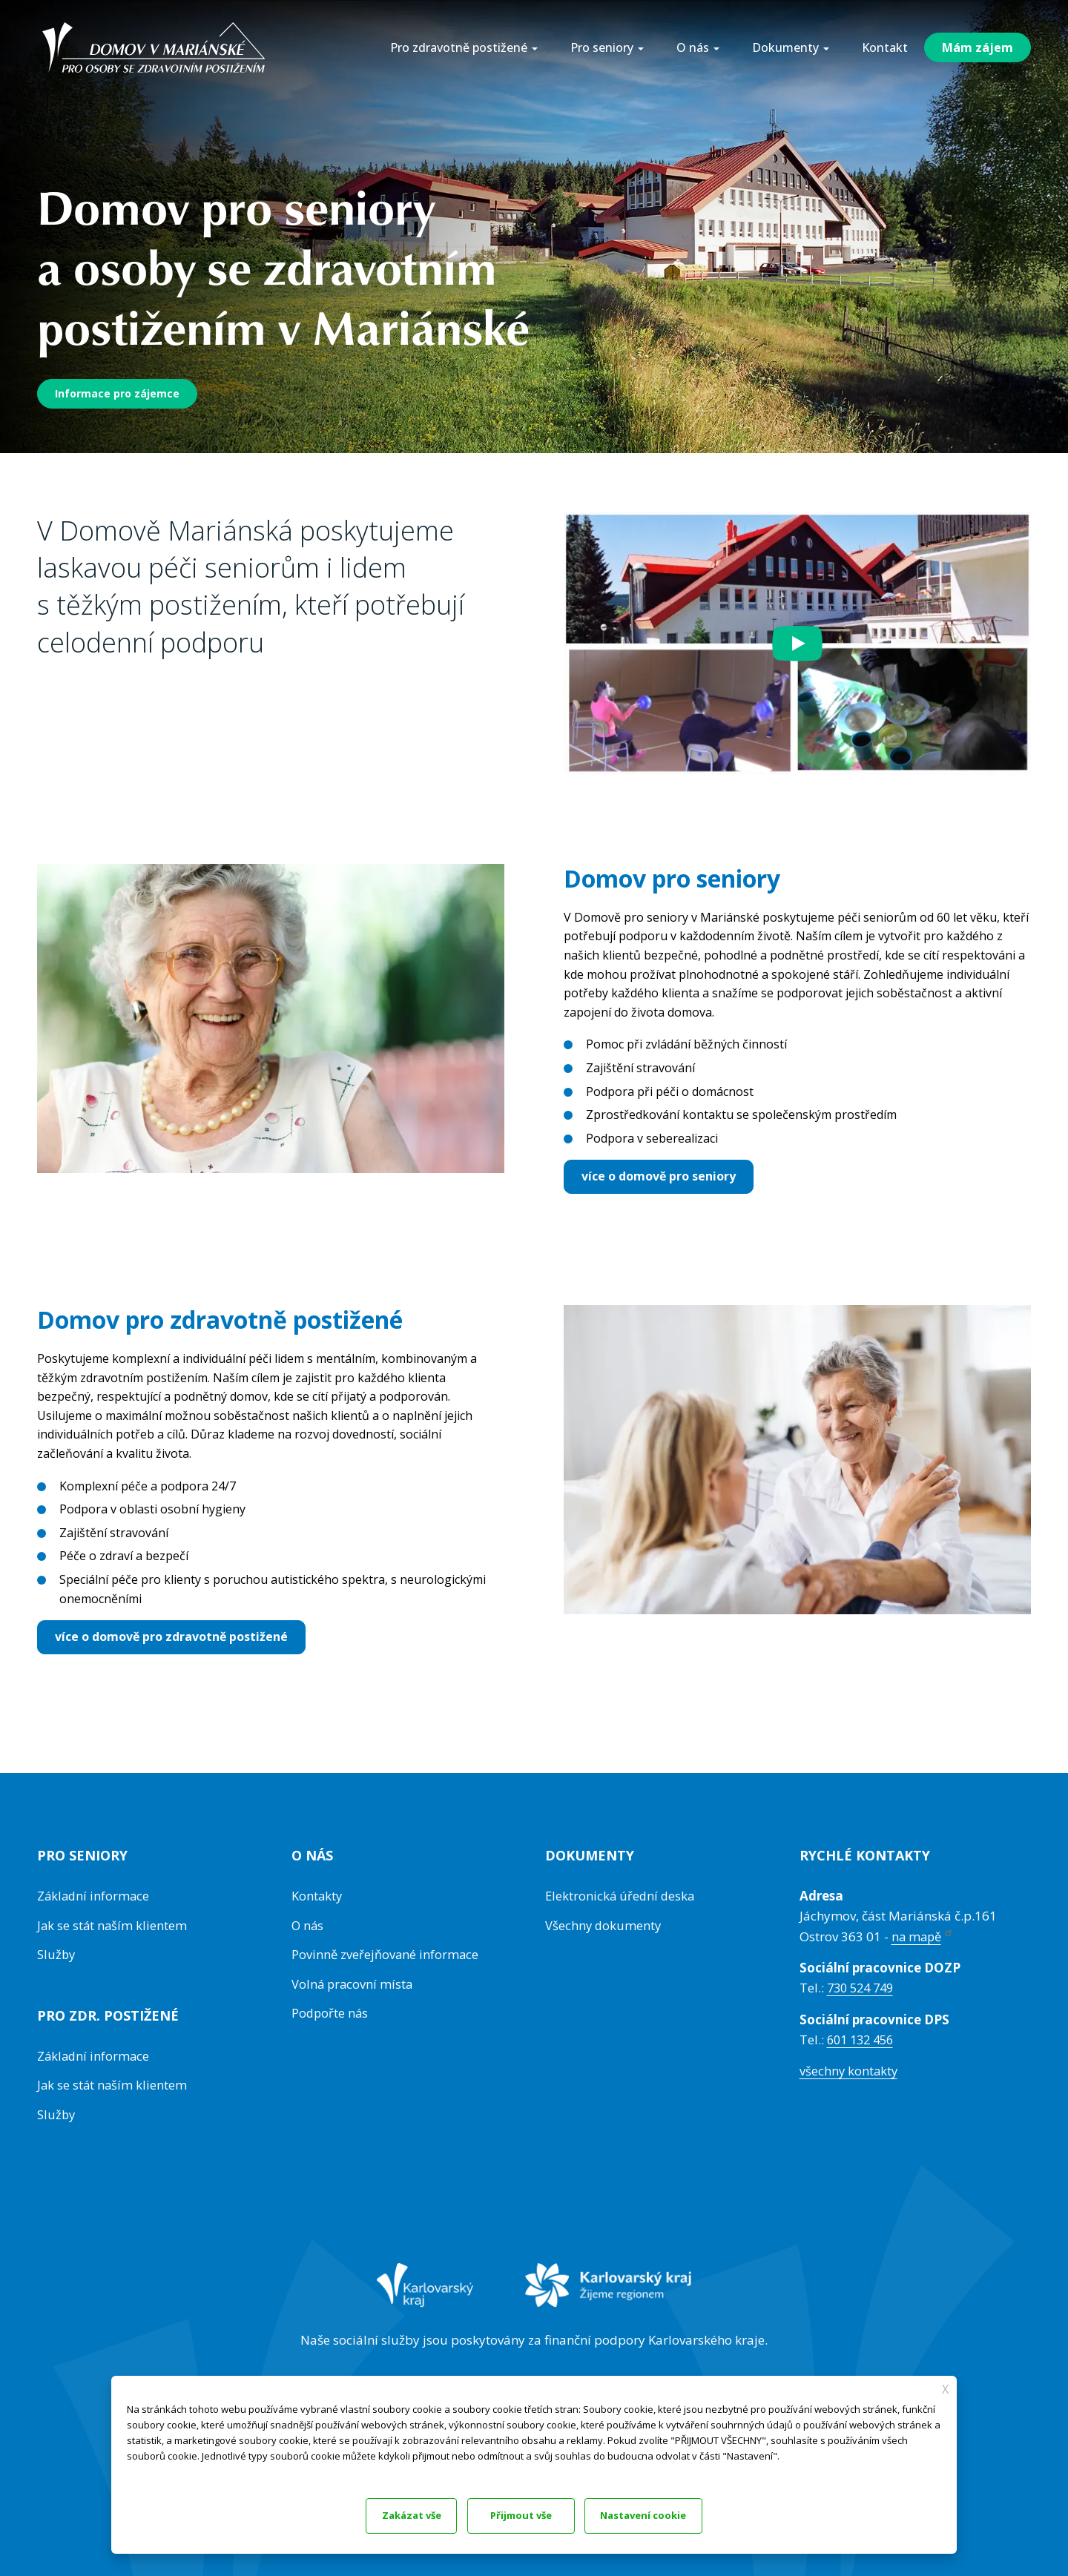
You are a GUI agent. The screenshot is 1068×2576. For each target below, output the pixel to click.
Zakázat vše (395, 2514)
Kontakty (317, 1895)
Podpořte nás (330, 2012)
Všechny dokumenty (604, 1924)
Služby (56, 1954)
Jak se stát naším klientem (113, 1924)
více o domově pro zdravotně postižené (171, 1636)
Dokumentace (155, 2469)
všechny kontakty (850, 2070)
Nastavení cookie (533, 2514)
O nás (308, 1924)
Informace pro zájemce (117, 393)
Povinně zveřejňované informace (386, 1954)
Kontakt (885, 47)
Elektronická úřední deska (621, 1895)
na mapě (924, 1936)
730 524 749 (863, 1987)
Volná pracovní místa (353, 1983)
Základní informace (94, 1895)
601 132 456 (863, 2038)
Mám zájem (977, 47)
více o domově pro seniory (658, 1176)
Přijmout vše (672, 2514)
